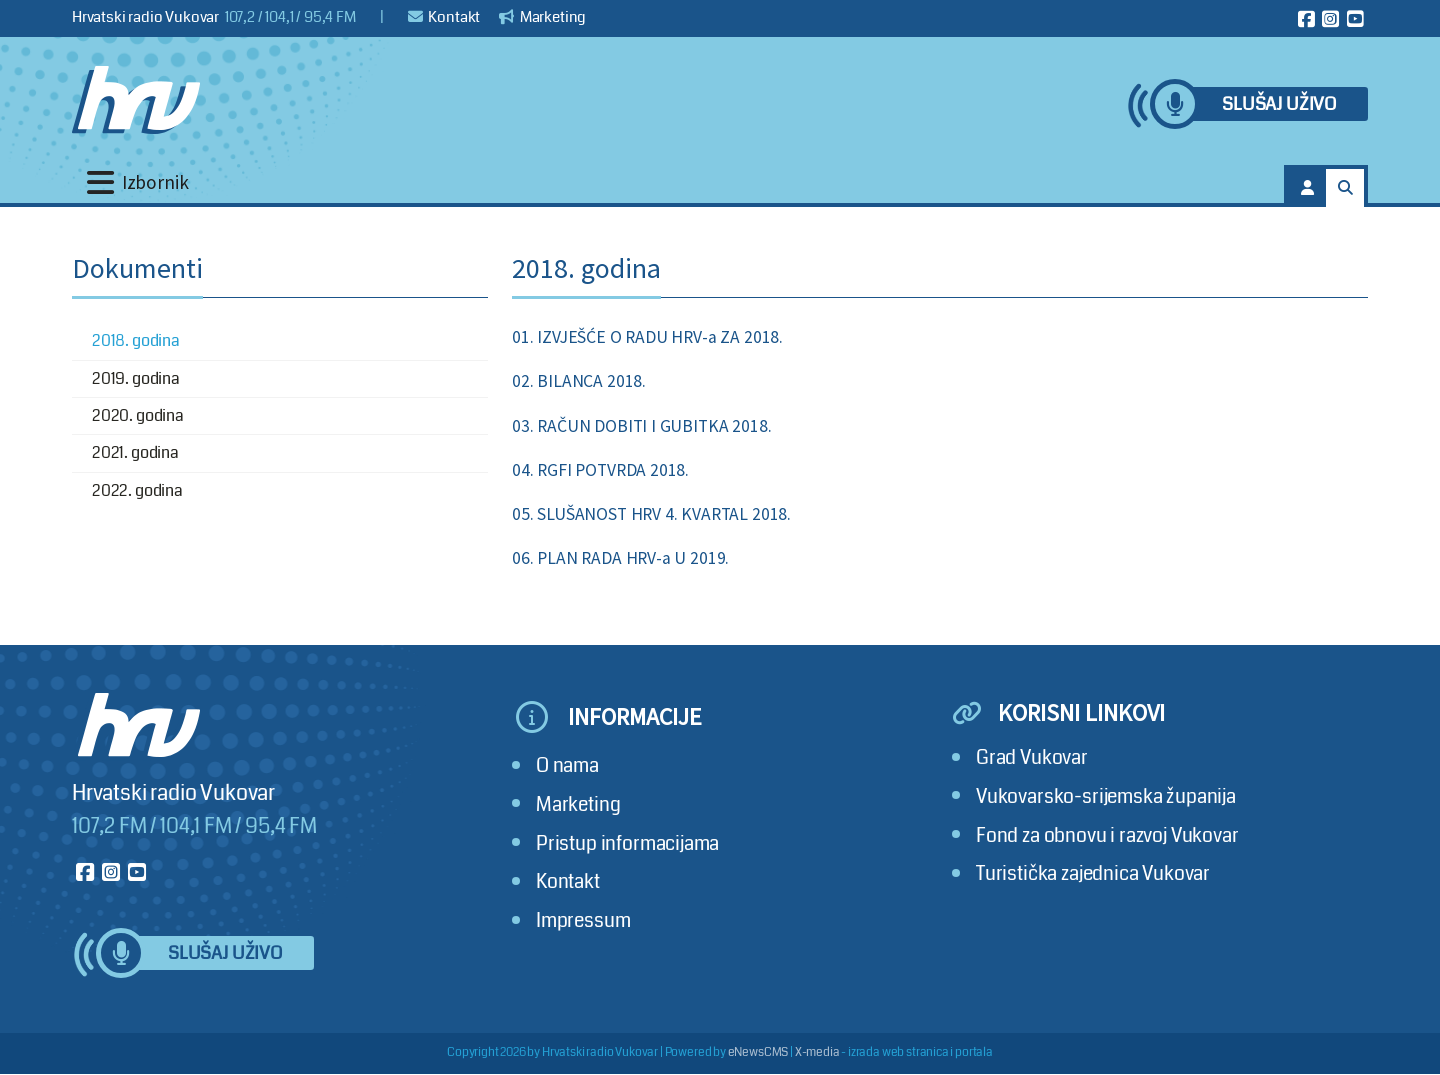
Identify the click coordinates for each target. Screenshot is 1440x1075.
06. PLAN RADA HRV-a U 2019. (620, 558)
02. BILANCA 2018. (579, 381)
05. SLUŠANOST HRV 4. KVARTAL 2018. (651, 514)
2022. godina (137, 490)
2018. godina (136, 340)
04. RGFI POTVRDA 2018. (600, 470)
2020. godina (138, 415)
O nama (567, 765)
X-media (817, 1052)
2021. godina (135, 452)
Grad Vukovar (1032, 757)
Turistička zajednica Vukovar (1093, 873)
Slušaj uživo (1279, 104)
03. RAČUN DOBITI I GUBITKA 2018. (641, 426)
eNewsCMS (758, 1052)
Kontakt (444, 17)
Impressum (583, 920)
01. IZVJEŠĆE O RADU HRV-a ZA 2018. (647, 337)
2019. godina (136, 378)
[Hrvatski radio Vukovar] (136, 100)
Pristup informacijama (627, 843)
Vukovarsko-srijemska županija (1106, 796)
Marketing (542, 17)
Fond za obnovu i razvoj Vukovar (1107, 835)
